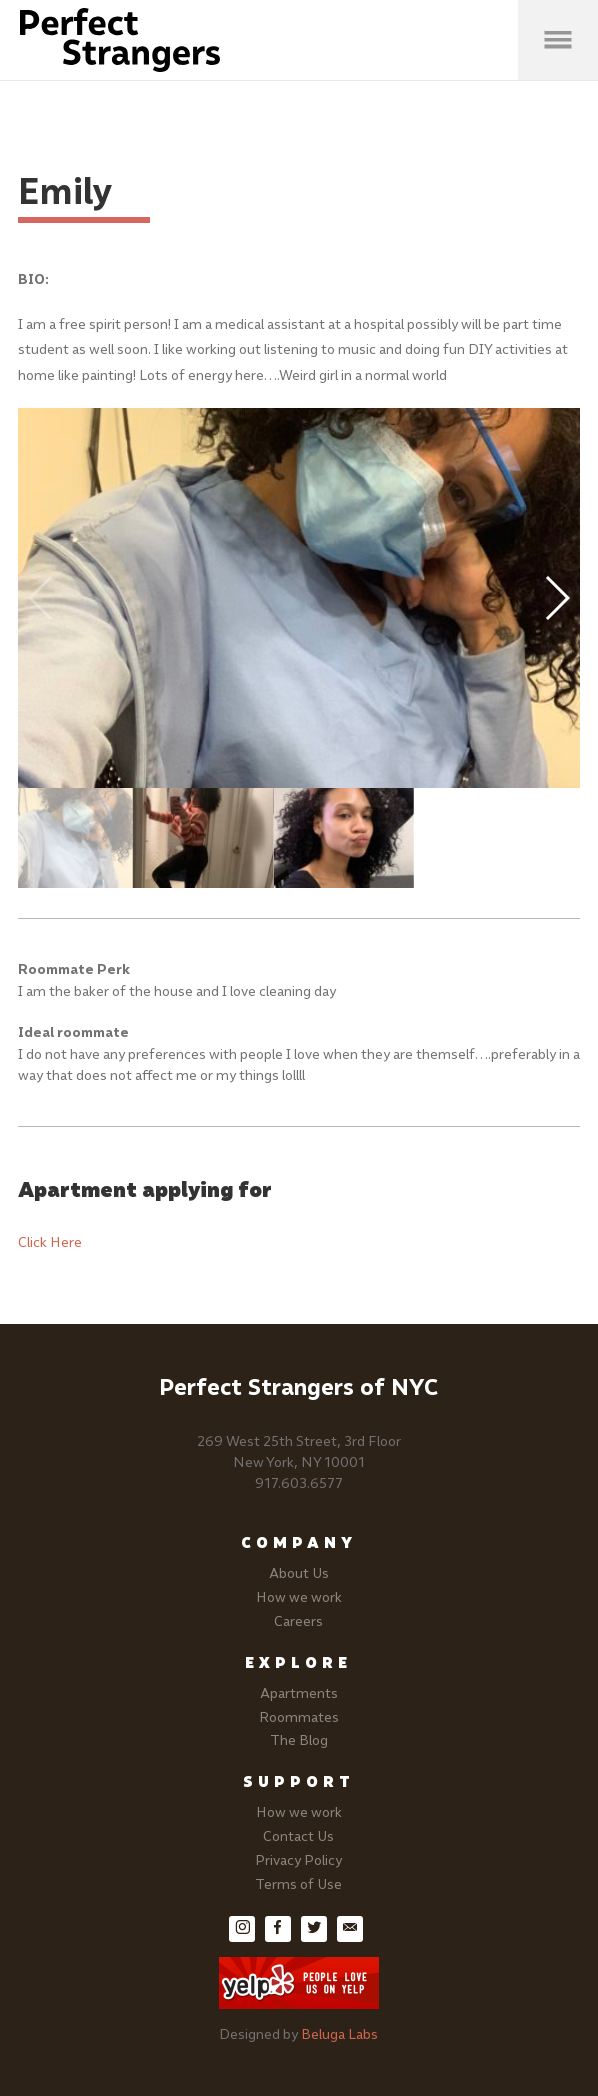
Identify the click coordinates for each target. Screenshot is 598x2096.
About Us (299, 1573)
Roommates (299, 1717)
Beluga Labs (339, 2034)
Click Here (50, 1242)
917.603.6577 (299, 1483)
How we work (299, 1597)
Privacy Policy (298, 1860)
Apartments (299, 1693)
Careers (298, 1621)
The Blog (299, 1740)
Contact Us (298, 1836)
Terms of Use (298, 1884)
